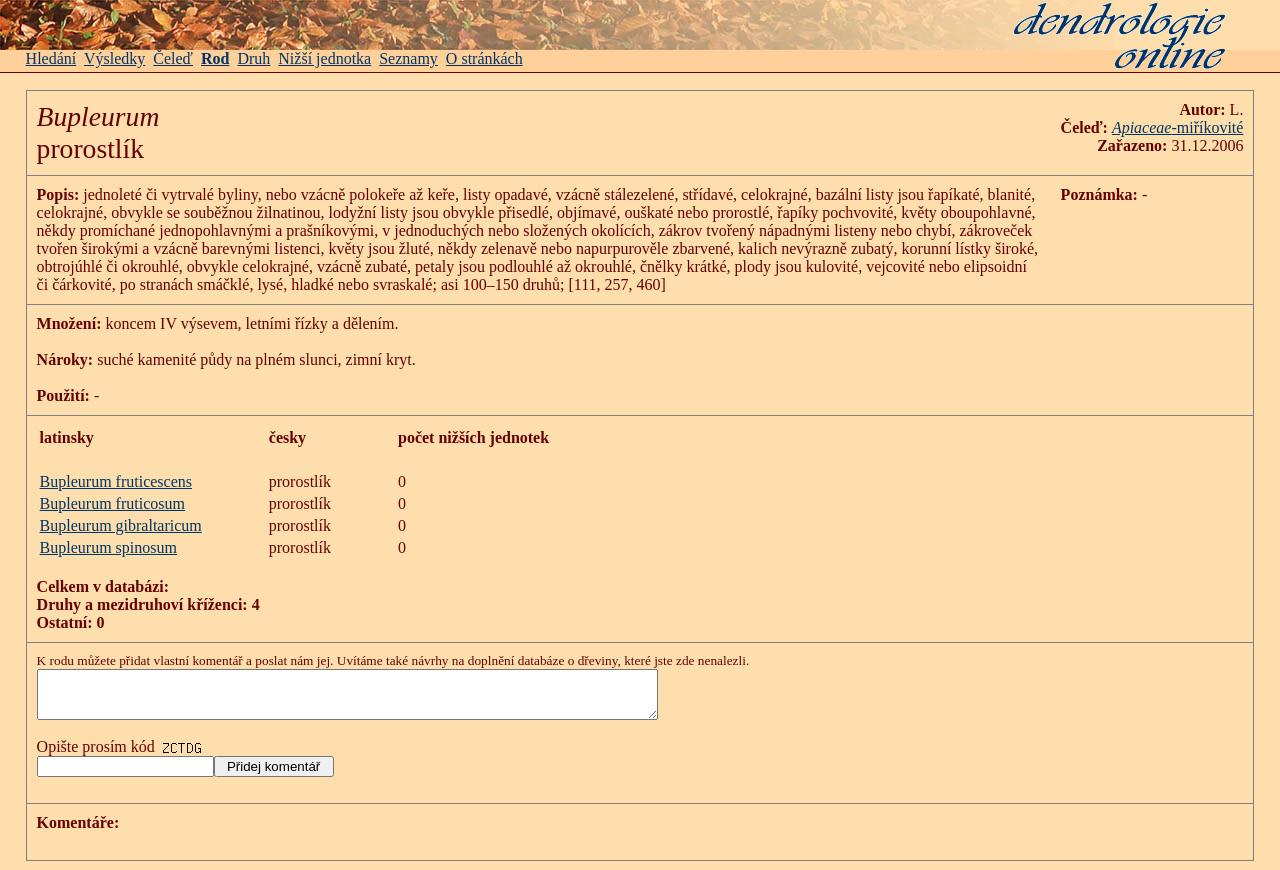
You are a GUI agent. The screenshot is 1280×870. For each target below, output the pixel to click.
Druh (253, 58)
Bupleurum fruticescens (116, 481)
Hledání (51, 58)
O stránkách (484, 58)
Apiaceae (1142, 127)
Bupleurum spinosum (108, 547)
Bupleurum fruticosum (112, 503)
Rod (215, 58)
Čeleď (173, 58)
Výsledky (114, 58)
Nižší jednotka (324, 58)
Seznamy (408, 58)
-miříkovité (1207, 127)
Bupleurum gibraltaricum (121, 525)
